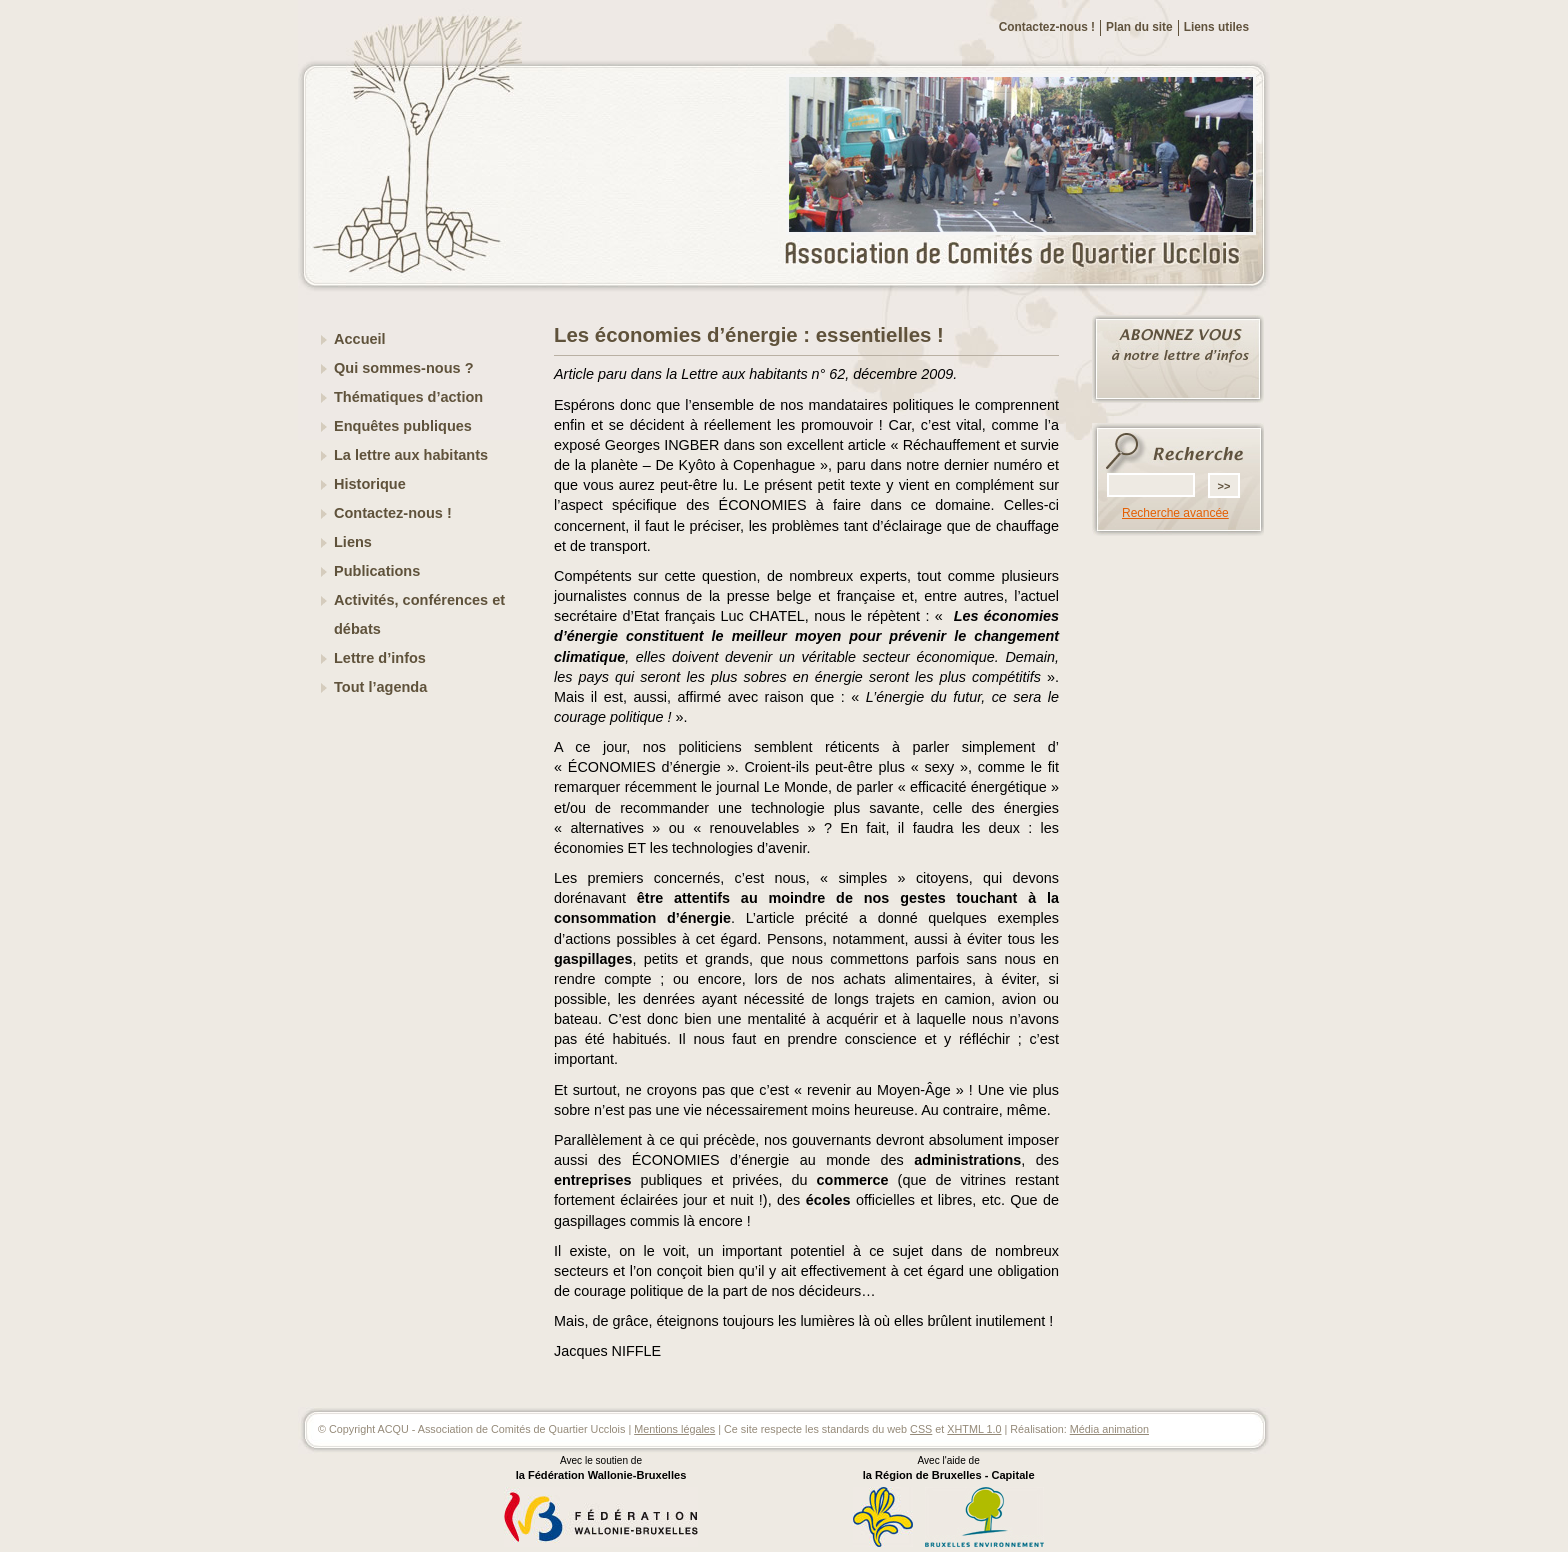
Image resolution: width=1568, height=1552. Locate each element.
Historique (370, 484)
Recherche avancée (1175, 513)
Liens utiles (1216, 27)
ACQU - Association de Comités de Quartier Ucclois (1024, 255)
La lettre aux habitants (411, 455)
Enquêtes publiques (403, 426)
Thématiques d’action (408, 397)
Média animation (1109, 1429)
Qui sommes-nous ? (404, 368)
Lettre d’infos (380, 658)
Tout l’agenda (380, 687)
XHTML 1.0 (974, 1429)
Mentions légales (674, 1429)
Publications (377, 571)
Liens (353, 542)
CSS (921, 1429)
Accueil (360, 339)
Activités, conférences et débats (419, 614)
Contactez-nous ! (1047, 27)
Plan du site (1139, 27)
